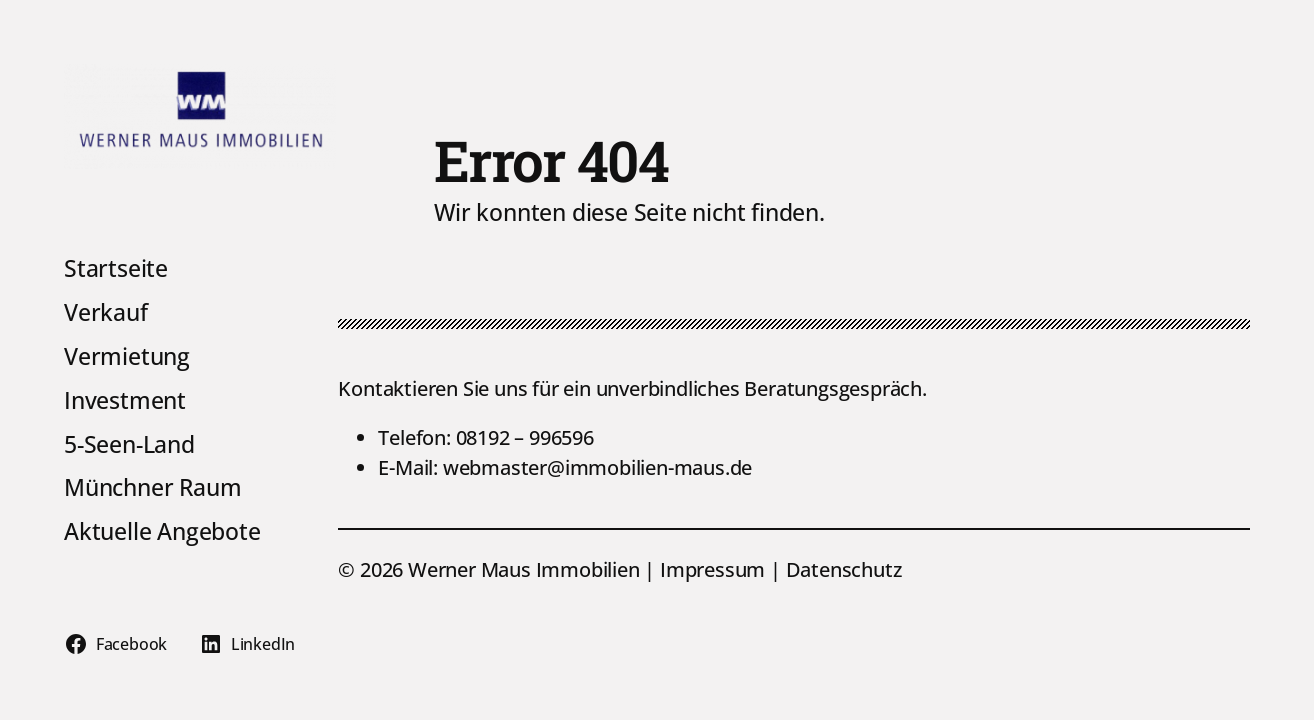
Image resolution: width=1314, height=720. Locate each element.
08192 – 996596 (525, 437)
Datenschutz (844, 569)
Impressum (715, 569)
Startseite (116, 269)
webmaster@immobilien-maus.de (597, 467)
